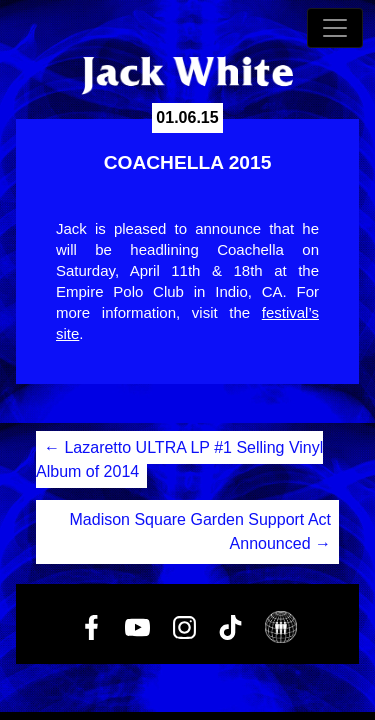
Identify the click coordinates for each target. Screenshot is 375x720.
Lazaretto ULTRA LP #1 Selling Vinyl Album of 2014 (179, 459)
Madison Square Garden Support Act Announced (201, 531)
